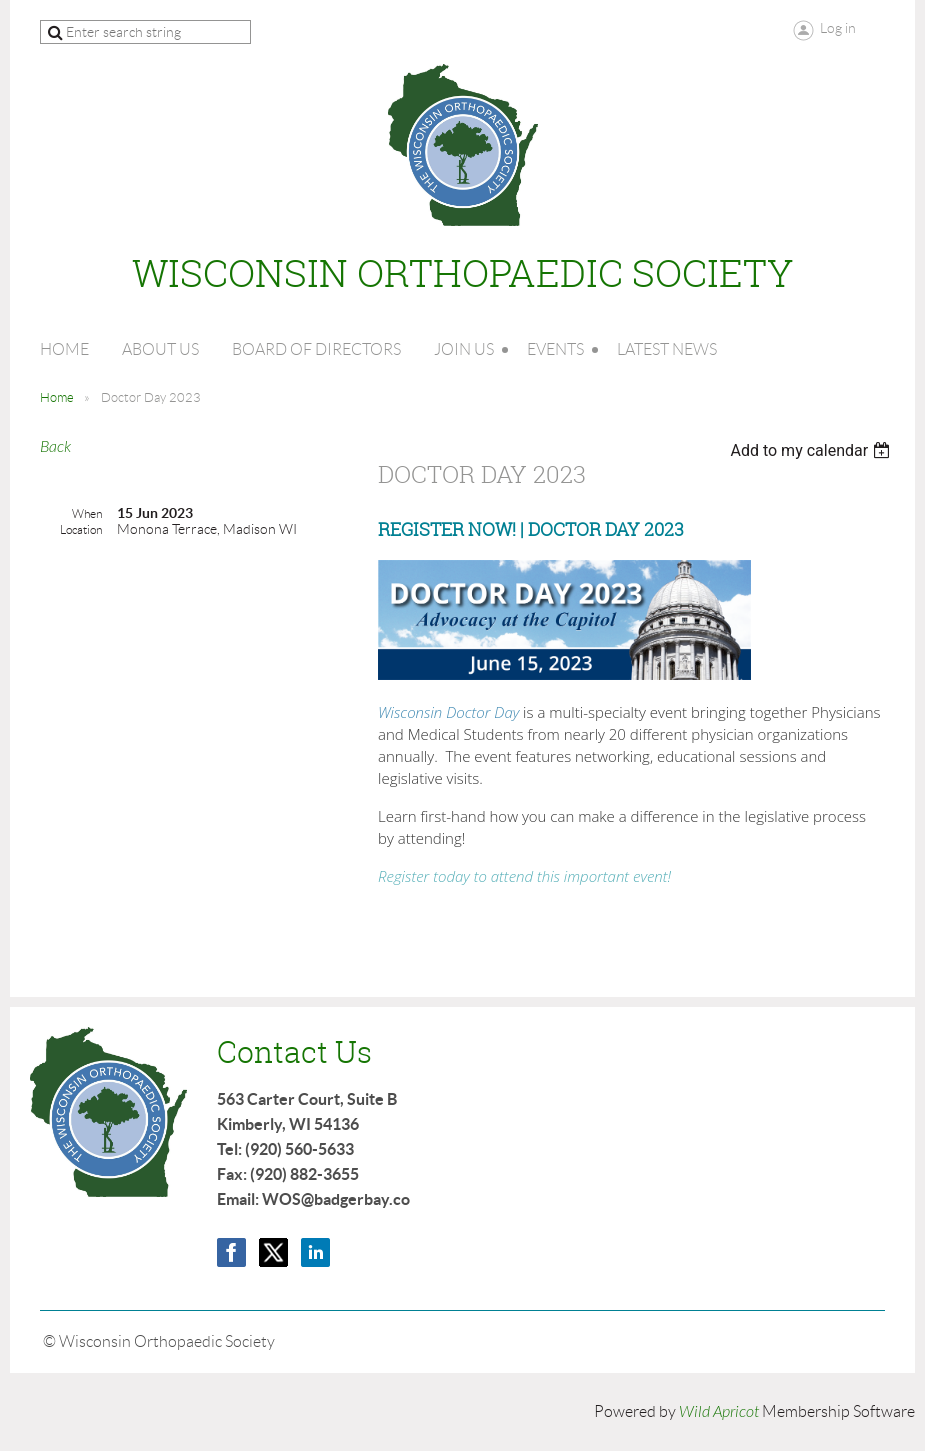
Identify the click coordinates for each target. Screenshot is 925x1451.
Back (55, 447)
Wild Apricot (719, 1412)
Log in (838, 28)
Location (81, 529)
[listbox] (812, 450)
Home (57, 397)
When (87, 513)
